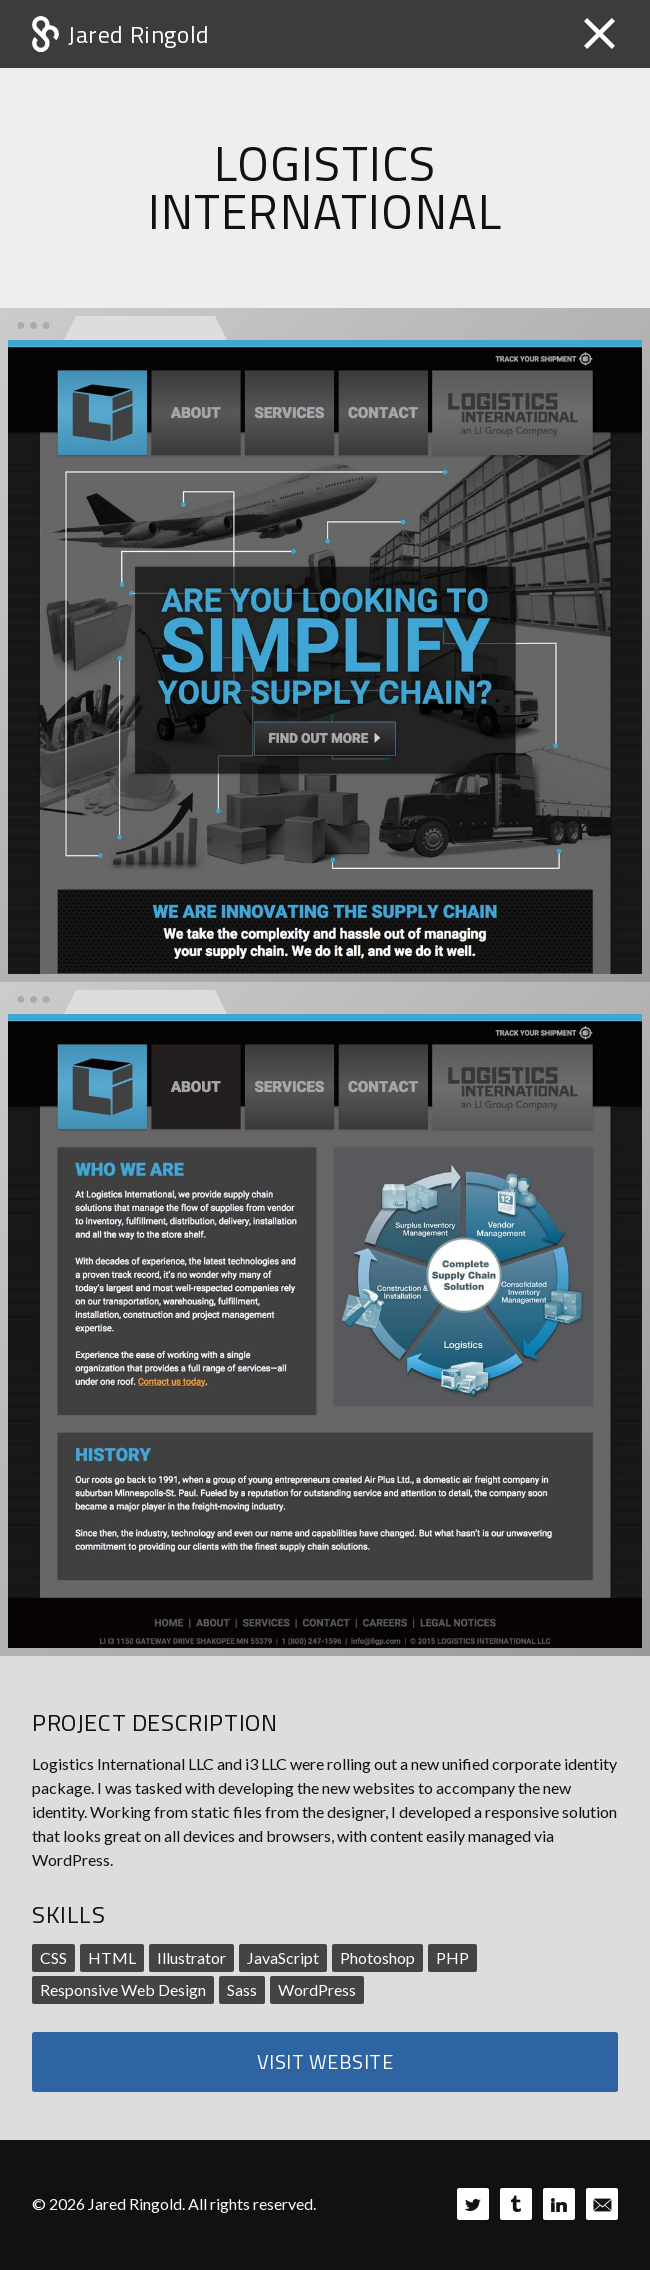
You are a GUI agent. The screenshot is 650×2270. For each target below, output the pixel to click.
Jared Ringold (139, 34)
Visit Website (325, 2061)
